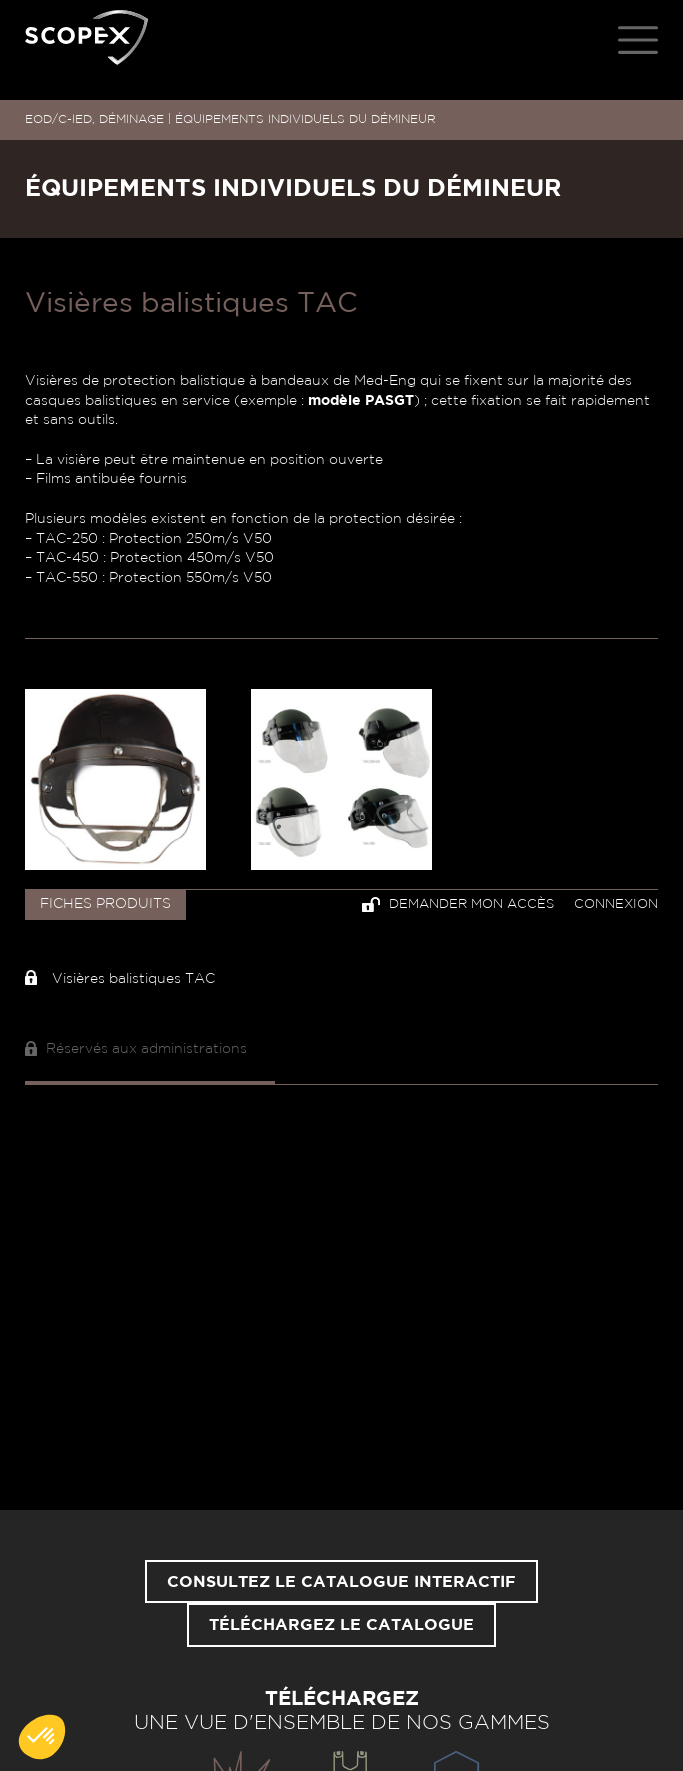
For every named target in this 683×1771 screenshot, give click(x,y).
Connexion (616, 904)
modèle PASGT (361, 401)
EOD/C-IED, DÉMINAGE (94, 119)
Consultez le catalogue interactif (341, 1582)
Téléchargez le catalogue (341, 1625)
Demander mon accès (458, 904)
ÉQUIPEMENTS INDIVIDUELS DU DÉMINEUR (305, 119)
